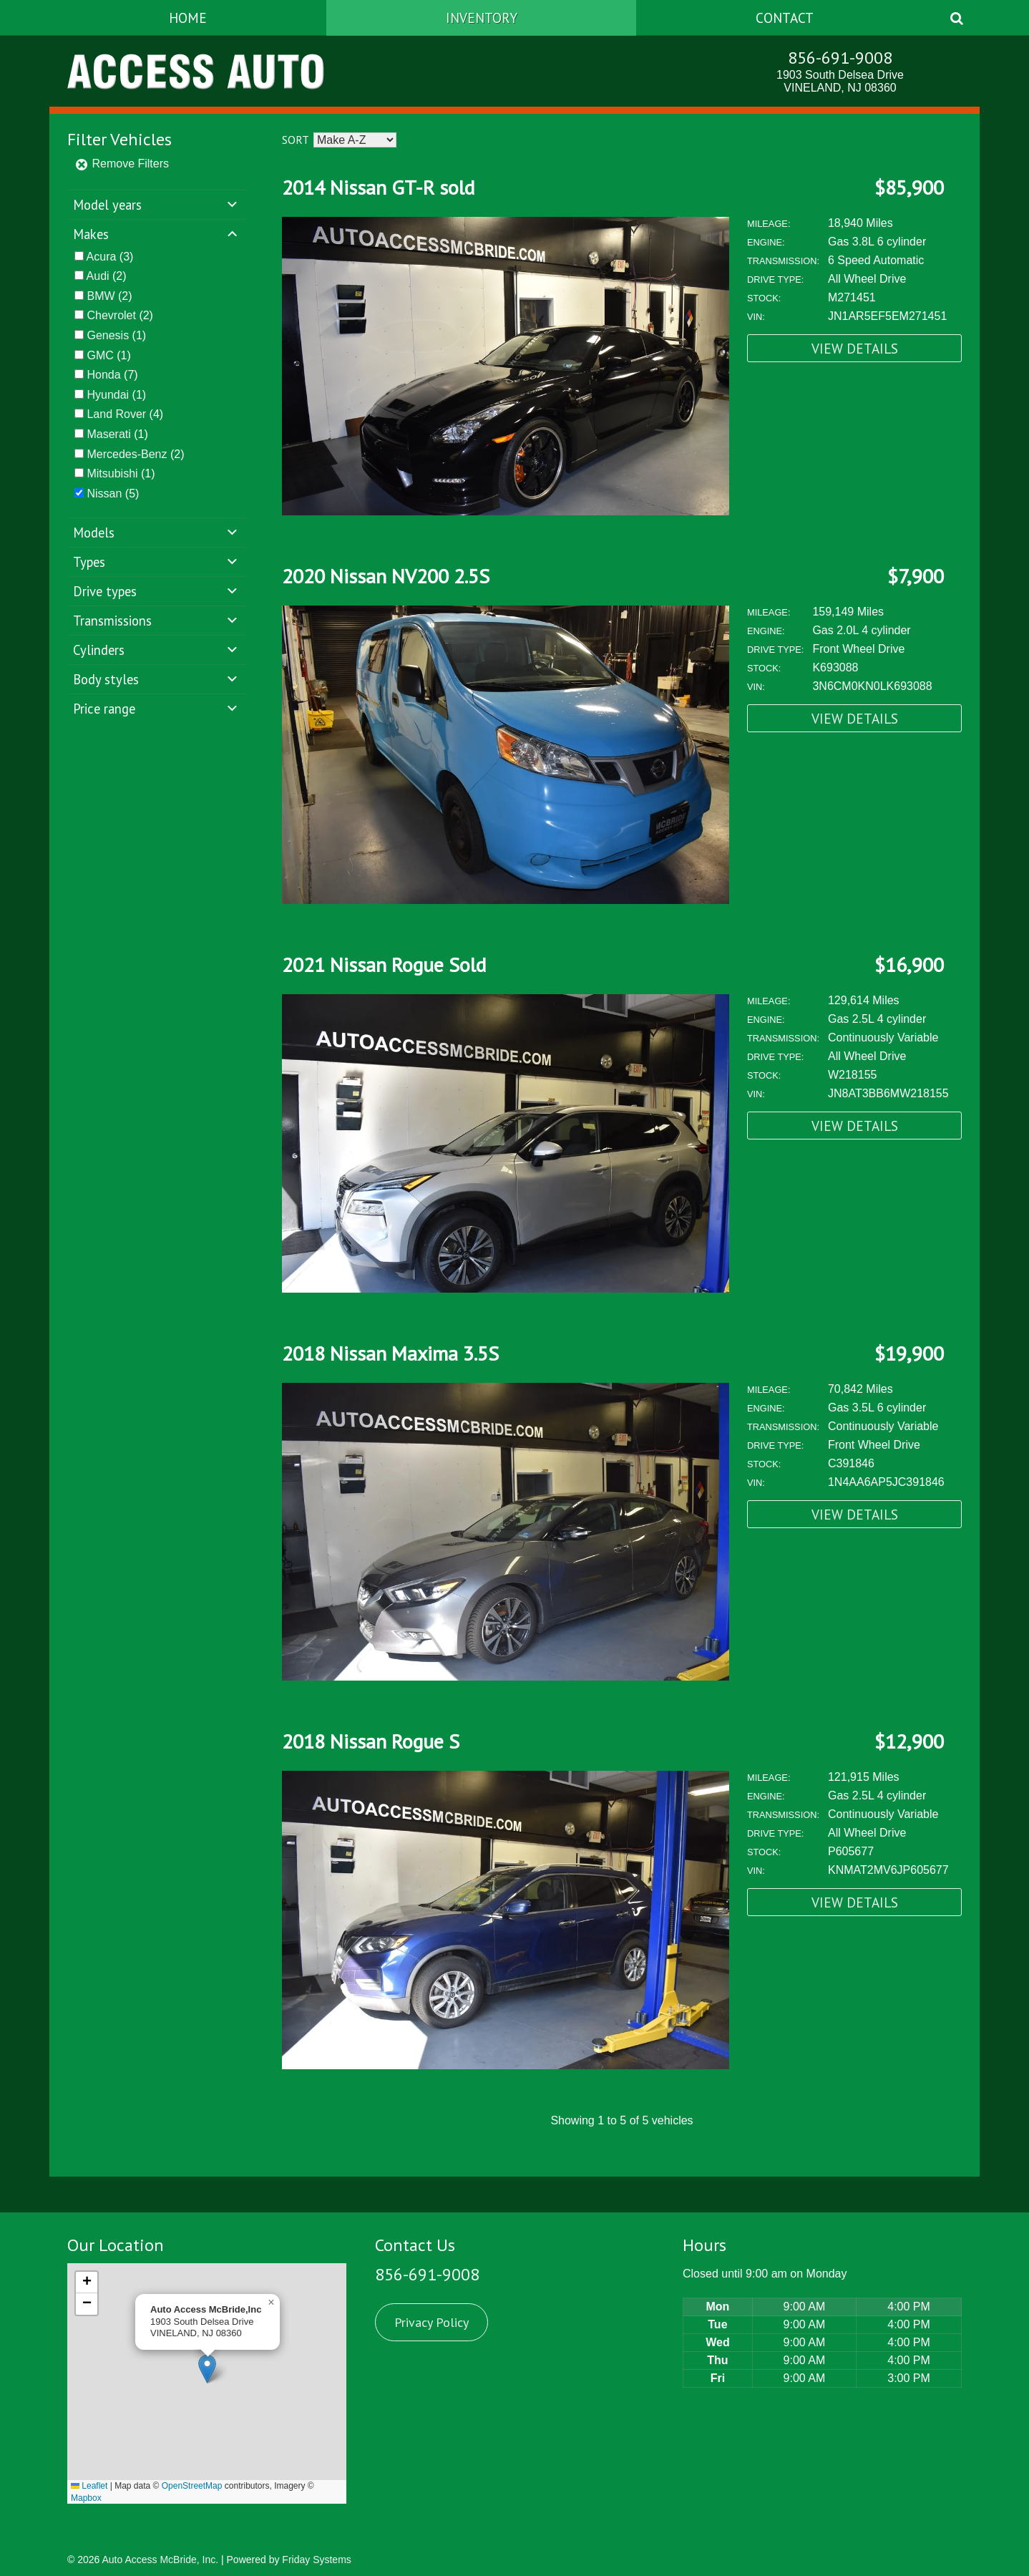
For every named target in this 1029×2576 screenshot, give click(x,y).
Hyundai (108, 395)
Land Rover (116, 414)
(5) (113, 493)
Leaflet (89, 2486)
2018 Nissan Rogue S (370, 1741)
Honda (103, 375)
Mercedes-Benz (127, 454)
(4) (125, 414)
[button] (207, 2368)
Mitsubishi (112, 473)
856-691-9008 (840, 58)
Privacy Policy (431, 2322)
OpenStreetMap (192, 2486)
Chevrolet (111, 315)
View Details (854, 348)
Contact (785, 17)
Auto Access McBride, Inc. (160, 2559)
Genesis (108, 335)
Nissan (104, 493)
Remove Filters (121, 163)
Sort (295, 139)
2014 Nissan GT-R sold (378, 187)
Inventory (481, 17)
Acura (102, 257)
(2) (107, 276)
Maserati (108, 434)
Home (188, 17)
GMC (100, 355)
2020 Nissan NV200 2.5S (385, 576)
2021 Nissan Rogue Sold (384, 964)
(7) (112, 375)
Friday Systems (316, 2559)
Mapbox (86, 2498)
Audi (98, 276)
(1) (116, 335)
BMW (100, 296)
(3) (110, 257)
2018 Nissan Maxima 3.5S (390, 1353)
